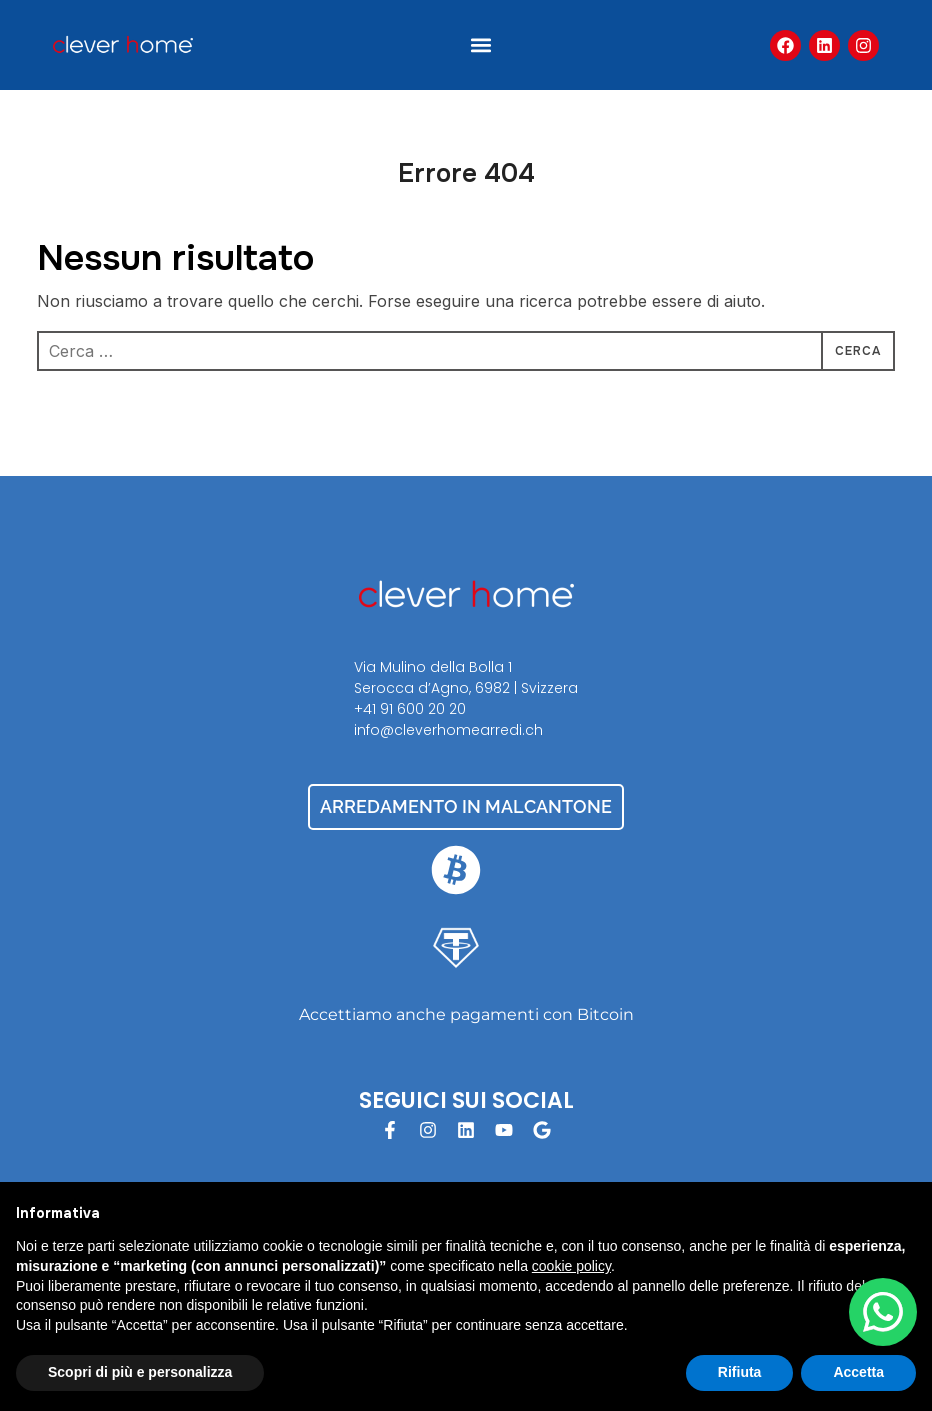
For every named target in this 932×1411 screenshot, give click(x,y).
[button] (481, 45)
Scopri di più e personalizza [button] (140, 1372)
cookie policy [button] (571, 1266)
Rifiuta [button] (740, 1372)
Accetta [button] (858, 1372)
